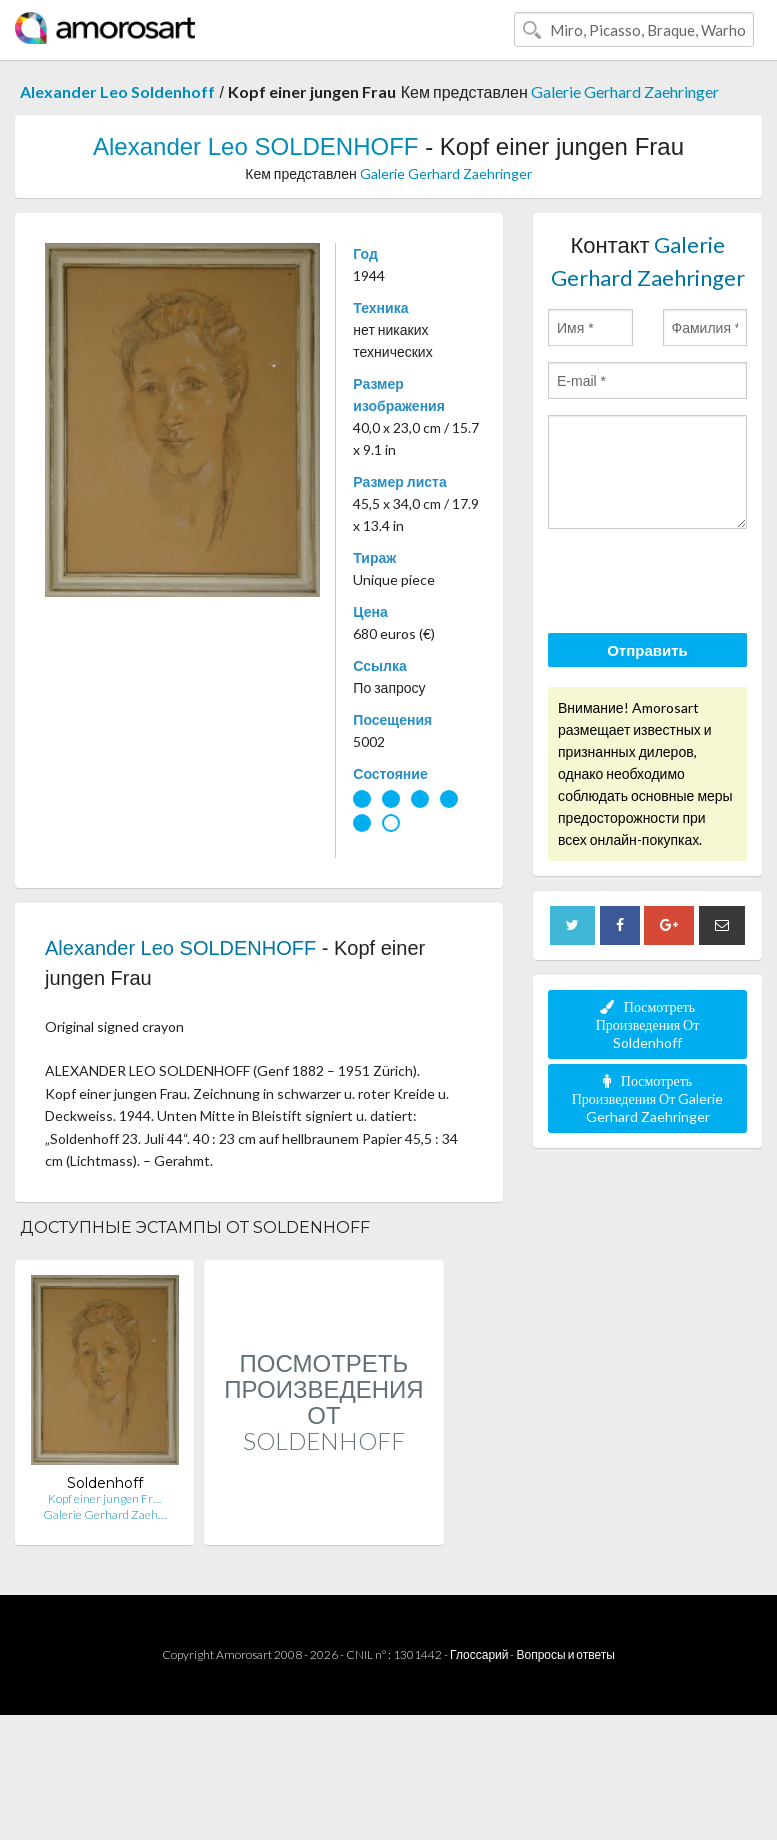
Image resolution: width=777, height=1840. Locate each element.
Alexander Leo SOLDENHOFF (255, 146)
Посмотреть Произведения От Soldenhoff (648, 1024)
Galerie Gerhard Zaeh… (104, 1514)
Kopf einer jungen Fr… (104, 1498)
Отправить (647, 650)
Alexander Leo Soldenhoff (117, 91)
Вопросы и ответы (565, 1654)
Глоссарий (479, 1654)
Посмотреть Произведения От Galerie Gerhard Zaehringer (648, 1098)
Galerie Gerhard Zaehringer (625, 91)
